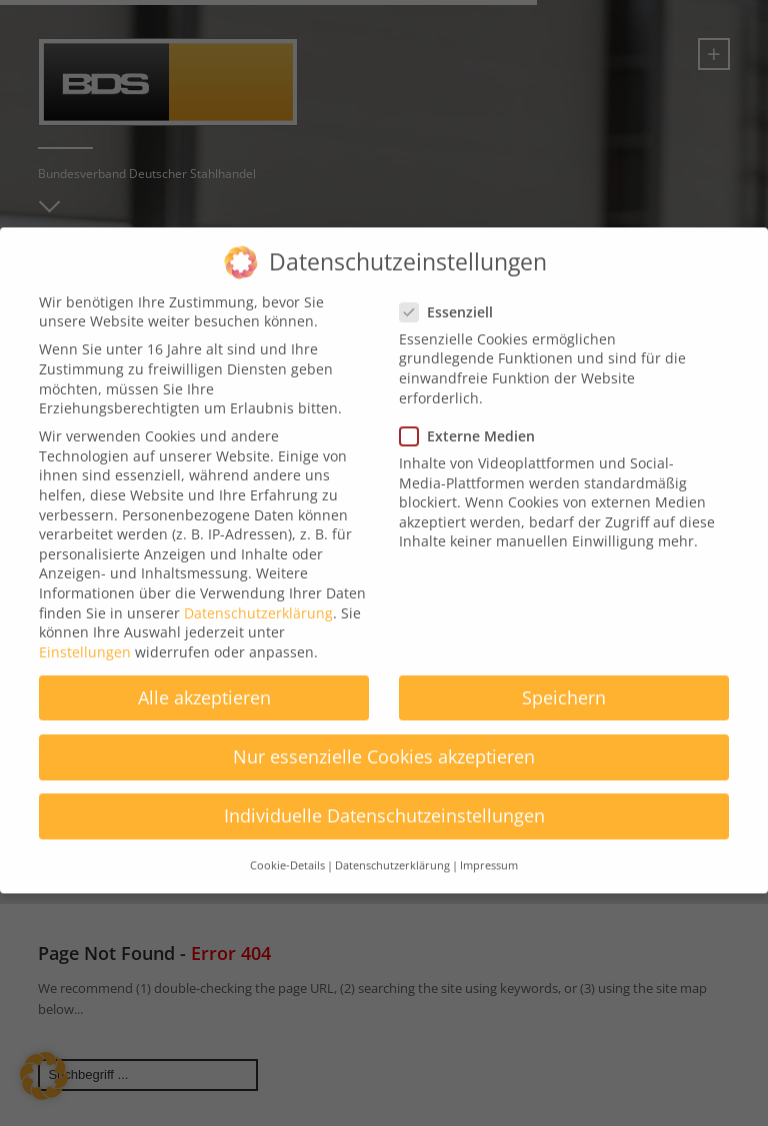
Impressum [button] (489, 849)
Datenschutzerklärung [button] (392, 849)
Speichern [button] (564, 680)
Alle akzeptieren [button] (204, 680)
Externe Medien (473, 418)
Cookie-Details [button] (287, 849)
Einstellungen (85, 634)
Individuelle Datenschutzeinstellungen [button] (384, 799)
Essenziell (452, 294)
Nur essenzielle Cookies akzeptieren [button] (384, 740)
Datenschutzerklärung (258, 595)
